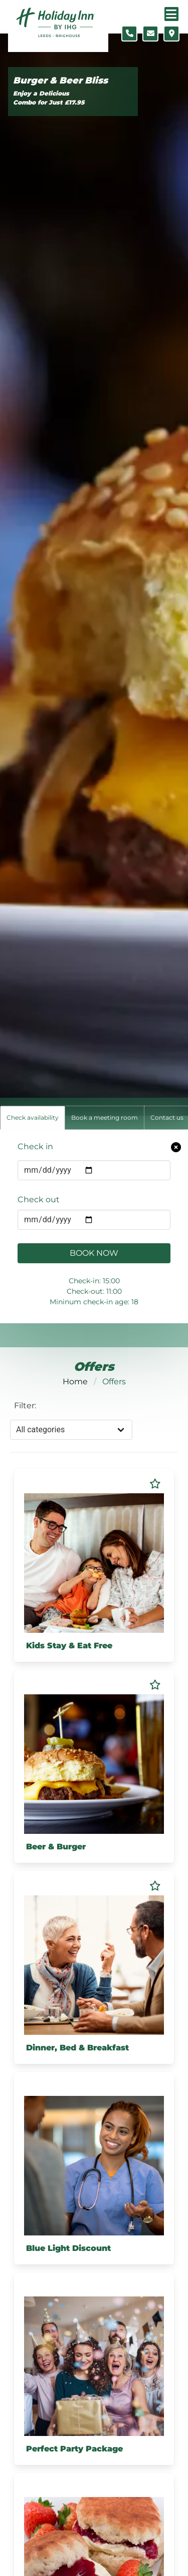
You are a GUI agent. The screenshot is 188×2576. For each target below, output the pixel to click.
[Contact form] (150, 34)
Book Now (94, 1253)
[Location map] (171, 34)
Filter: (25, 1405)
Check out (39, 1199)
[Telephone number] (129, 34)
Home (75, 1381)
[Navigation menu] (171, 14)
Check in (35, 1146)
